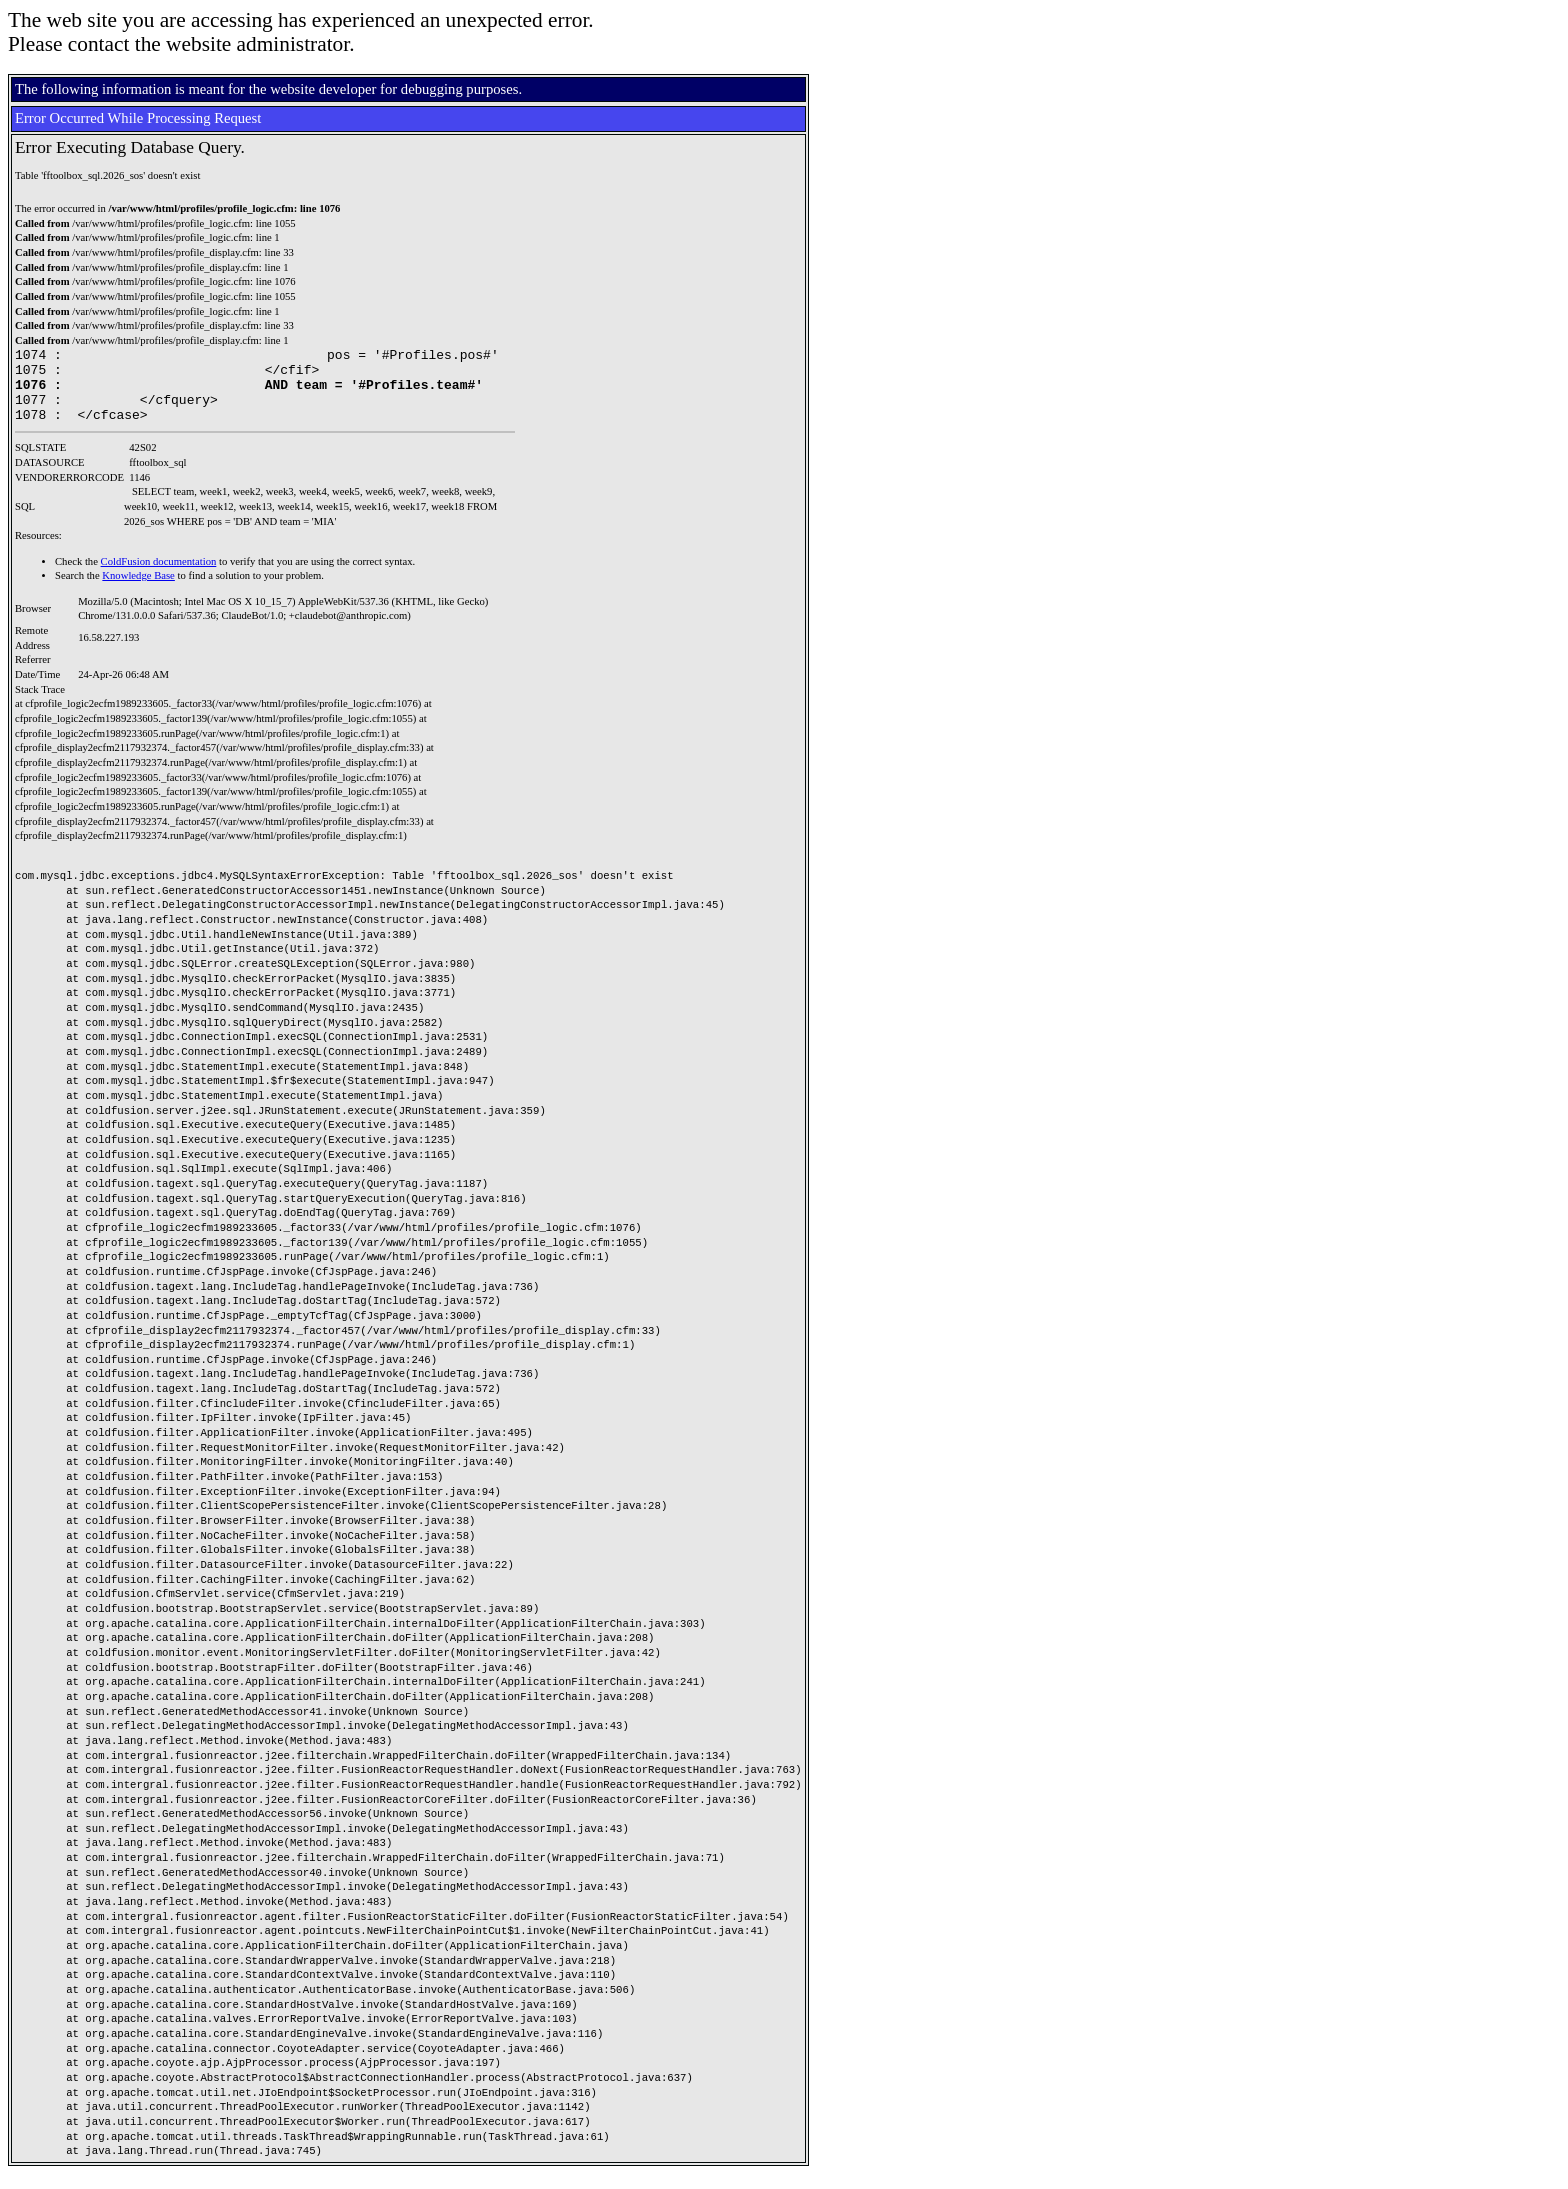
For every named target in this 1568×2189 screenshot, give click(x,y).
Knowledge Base (138, 590)
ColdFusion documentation (159, 576)
